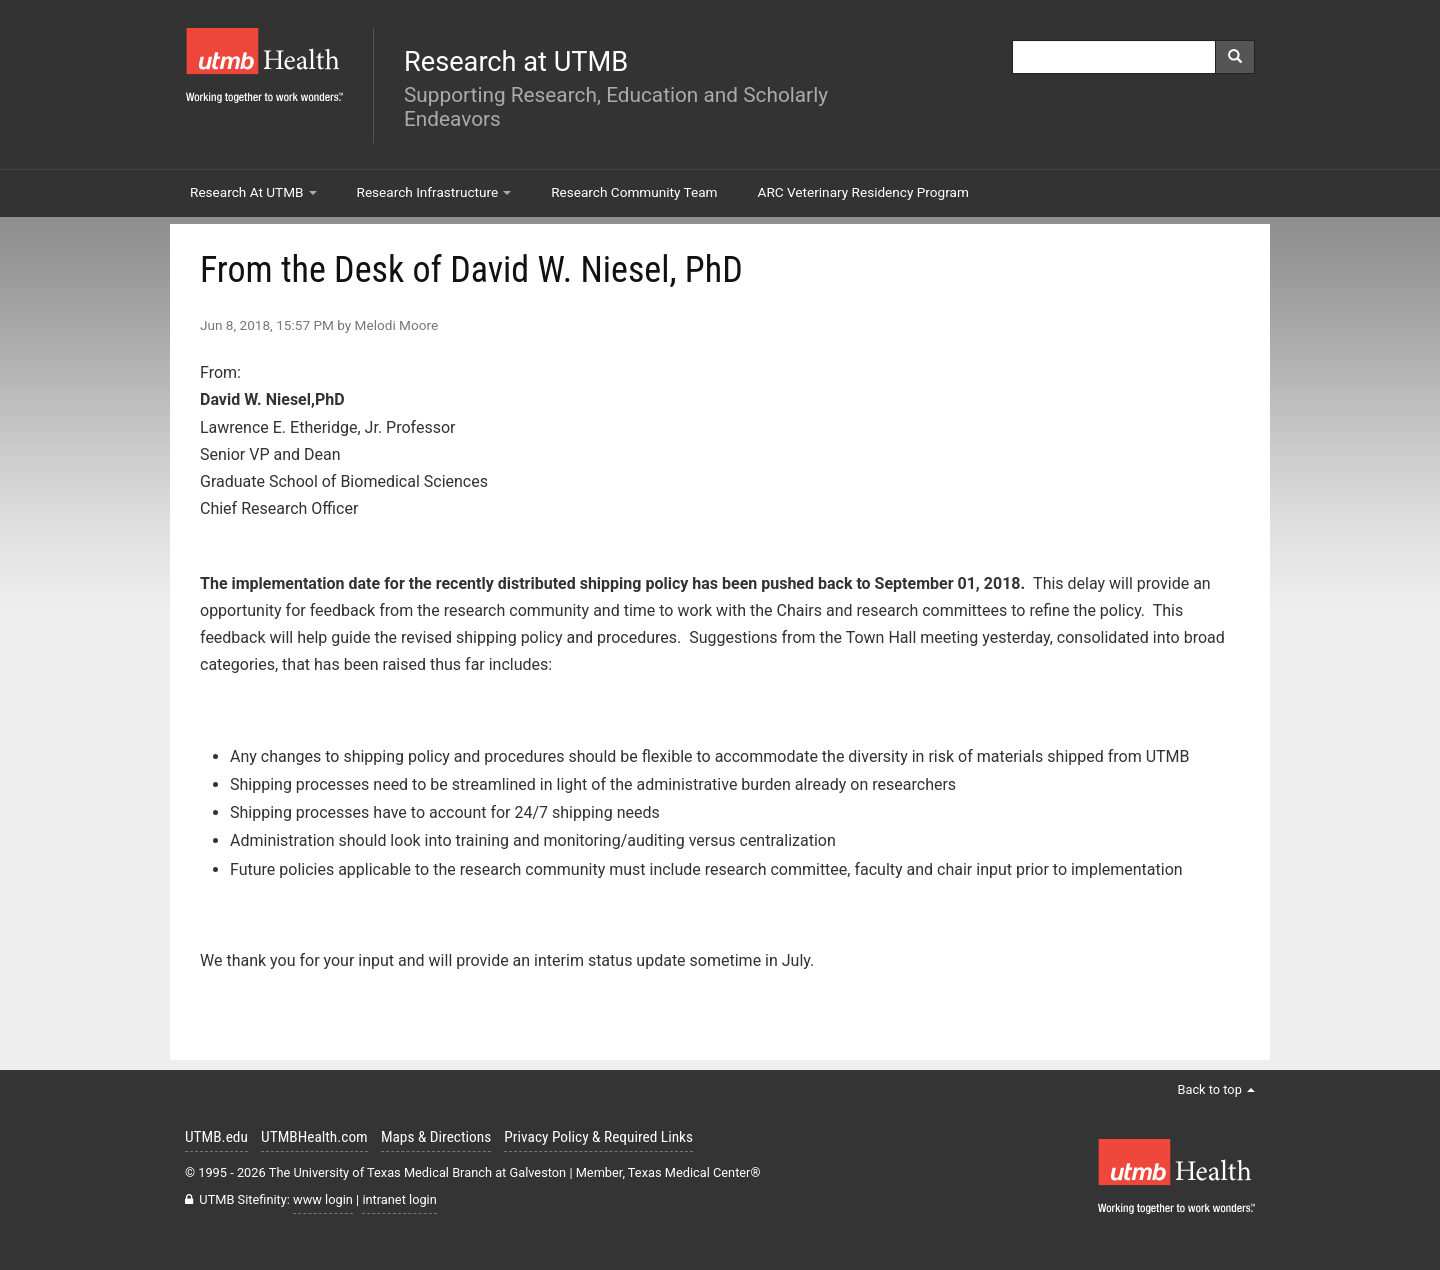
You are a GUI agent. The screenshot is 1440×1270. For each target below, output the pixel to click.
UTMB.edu (216, 1137)
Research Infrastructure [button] (434, 192)
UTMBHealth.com (314, 1137)
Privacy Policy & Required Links (598, 1137)
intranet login (399, 1199)
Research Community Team (634, 192)
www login (323, 1199)
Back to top (1216, 1089)
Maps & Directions (436, 1137)
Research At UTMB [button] (253, 192)
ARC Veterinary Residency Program (863, 192)
